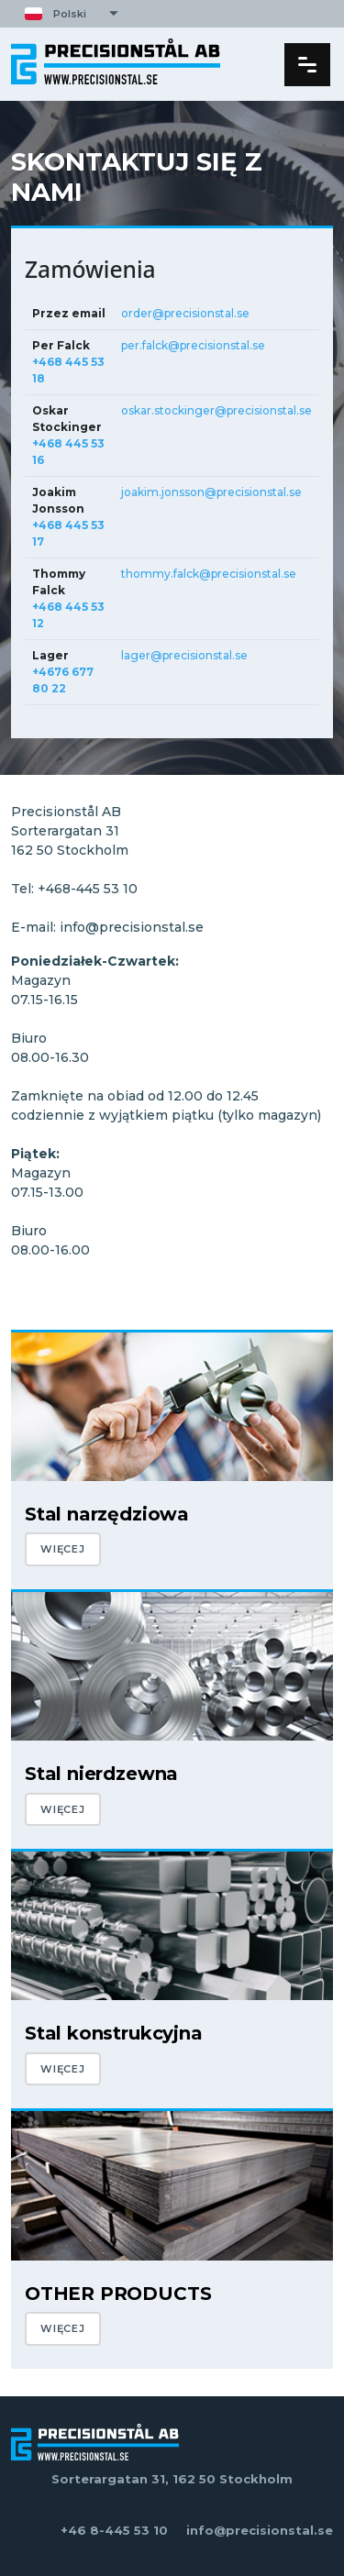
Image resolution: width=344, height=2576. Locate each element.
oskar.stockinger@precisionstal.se (216, 410)
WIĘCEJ (62, 1548)
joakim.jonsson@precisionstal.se (211, 492)
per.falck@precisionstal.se (193, 345)
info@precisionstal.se (259, 2530)
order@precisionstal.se (185, 313)
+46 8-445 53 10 (114, 2530)
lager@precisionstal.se (184, 655)
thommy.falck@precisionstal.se (208, 573)
